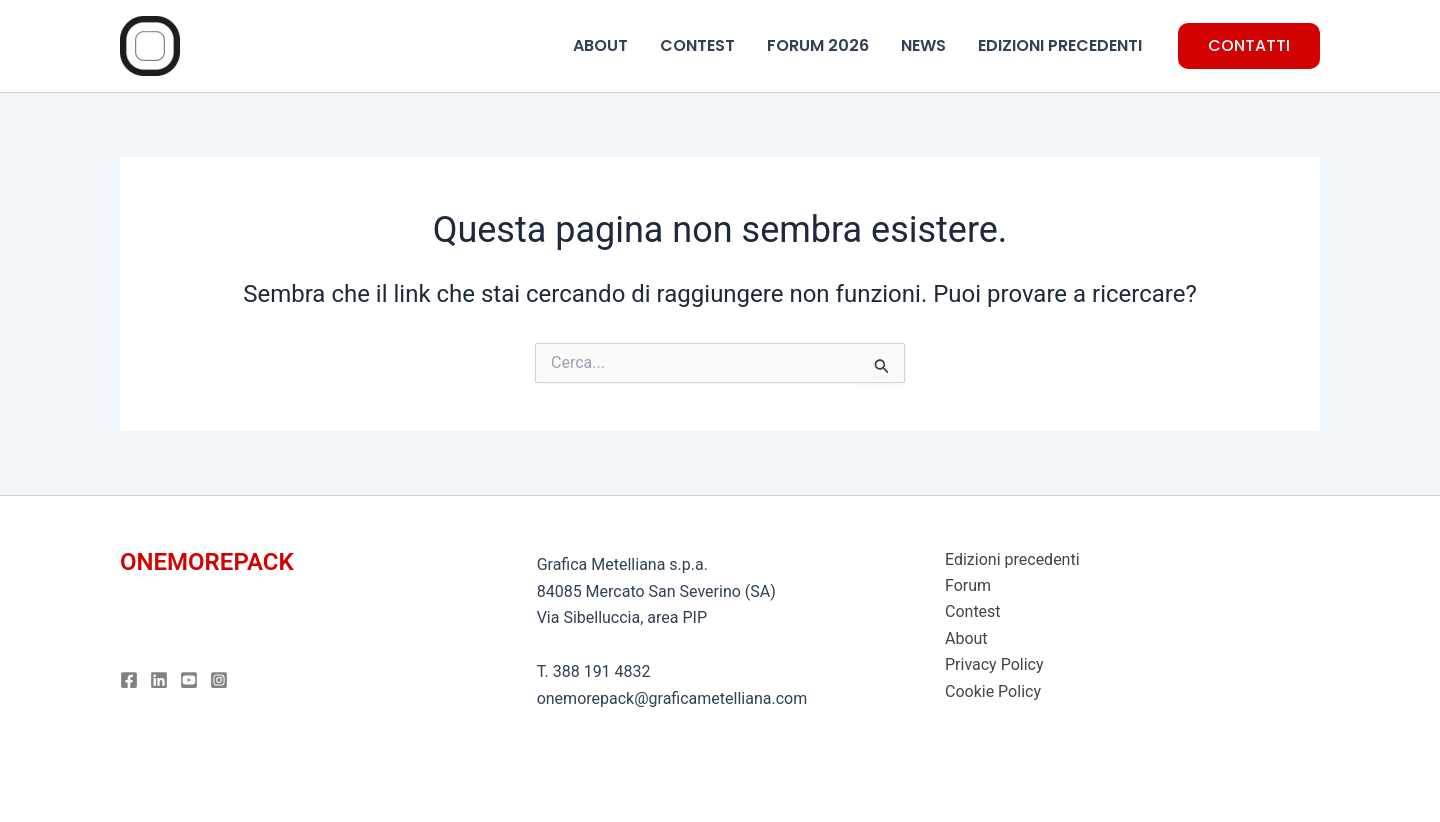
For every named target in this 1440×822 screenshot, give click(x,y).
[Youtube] (189, 680)
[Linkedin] (159, 680)
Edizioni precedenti (1012, 559)
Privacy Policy (994, 664)
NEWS (923, 45)
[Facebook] (129, 680)
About (966, 638)
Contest (973, 611)
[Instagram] (219, 680)
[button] (1249, 46)
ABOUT (600, 45)
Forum (968, 585)
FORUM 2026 (818, 45)
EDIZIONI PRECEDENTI (1060, 45)
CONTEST (697, 45)
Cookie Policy (993, 691)
